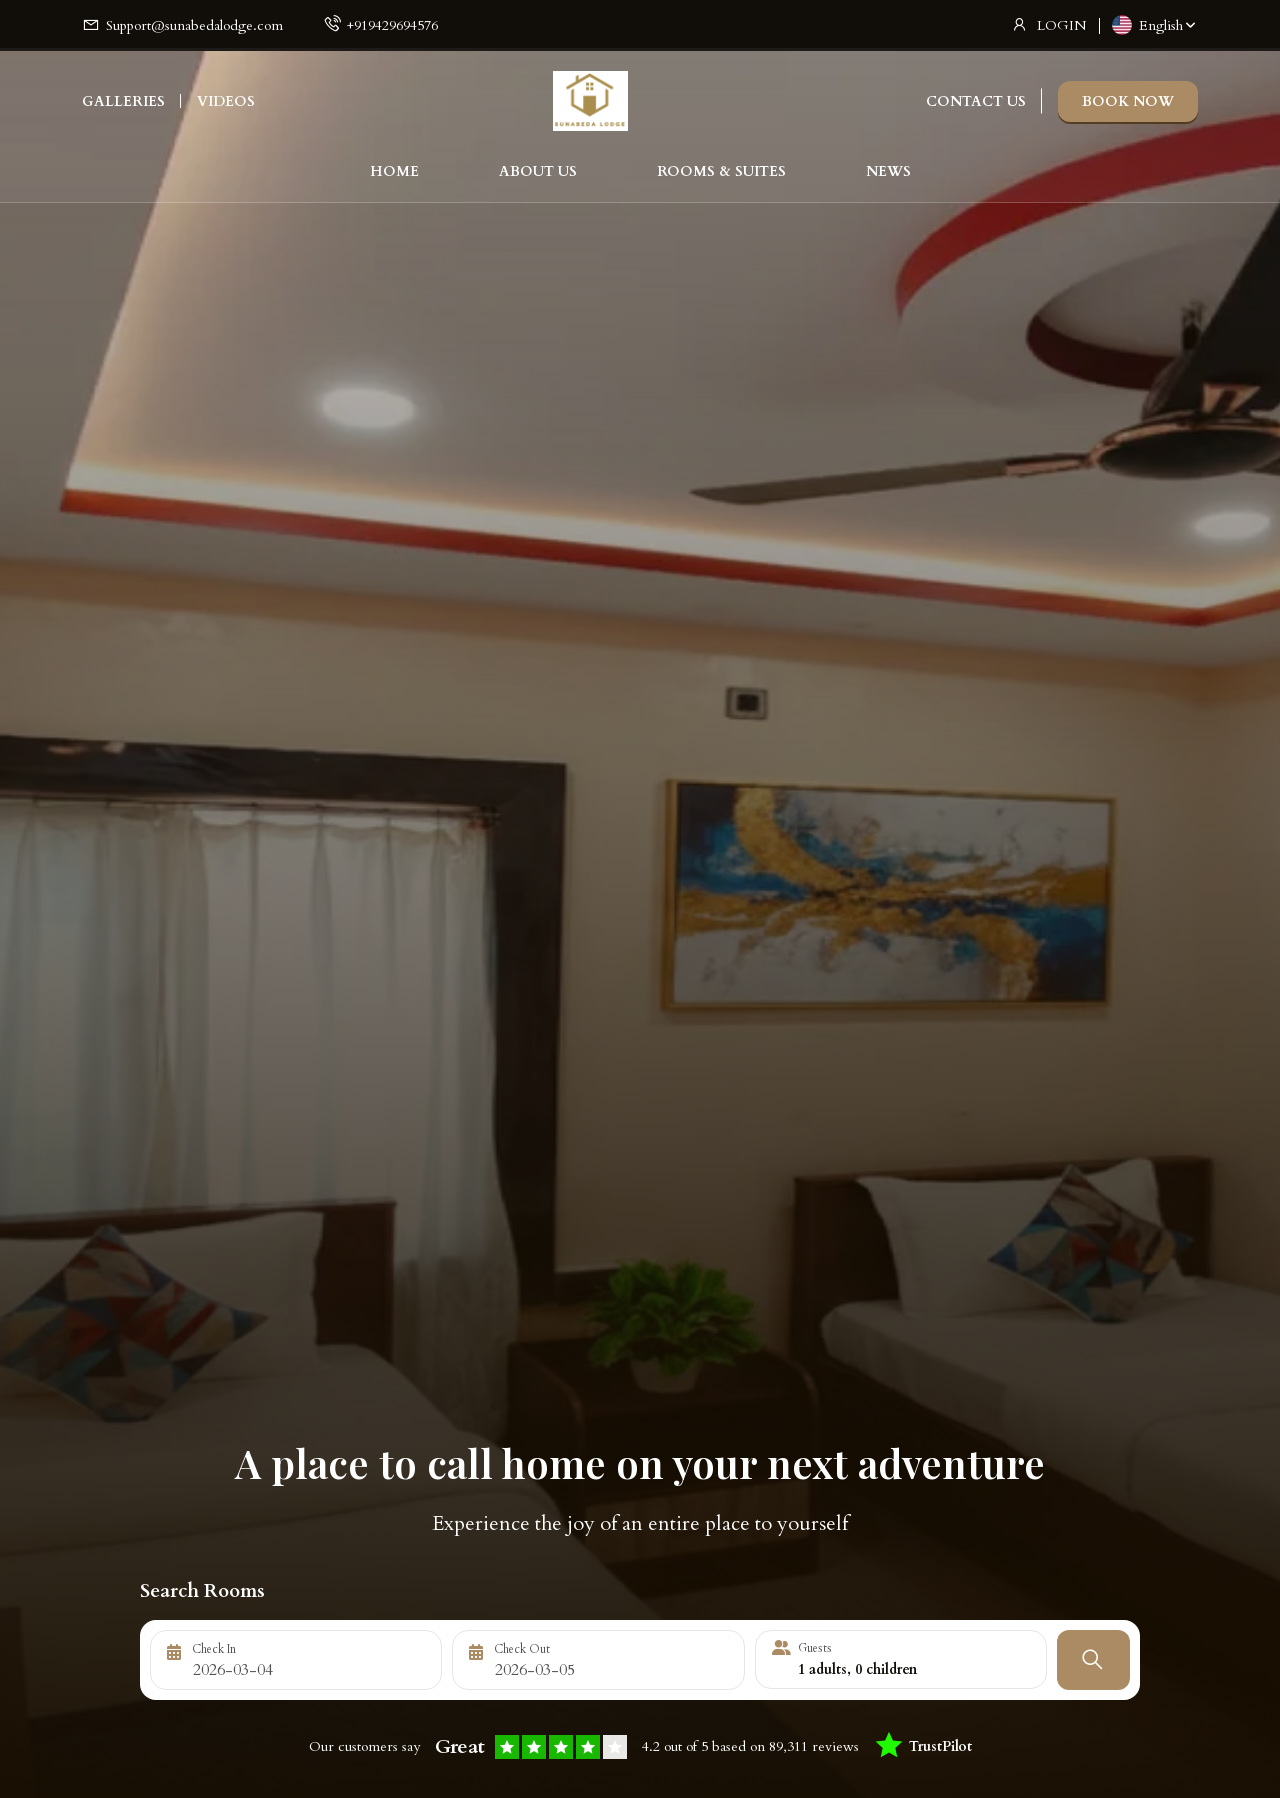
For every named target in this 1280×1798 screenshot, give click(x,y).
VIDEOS (226, 105)
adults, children (857, 1669)
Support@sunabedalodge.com (194, 25)
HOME (394, 175)
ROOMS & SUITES (721, 175)
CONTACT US (976, 105)
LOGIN (1062, 25)
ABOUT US (538, 175)
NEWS (888, 175)
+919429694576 (392, 25)
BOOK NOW (1128, 105)
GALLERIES (123, 105)
